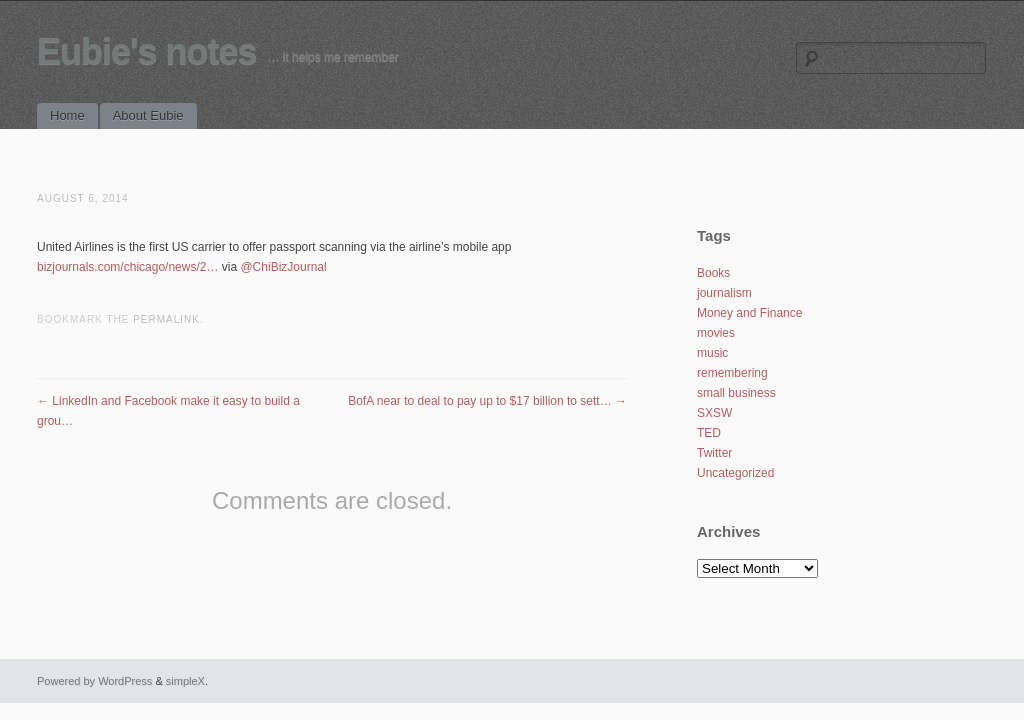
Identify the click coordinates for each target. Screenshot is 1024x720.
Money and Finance (749, 313)
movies (716, 333)
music (712, 353)
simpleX (185, 681)
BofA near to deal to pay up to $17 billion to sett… (487, 401)
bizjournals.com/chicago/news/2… (127, 267)
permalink (166, 319)
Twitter (714, 453)
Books (713, 273)
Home (67, 115)
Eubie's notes (147, 51)
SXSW (714, 413)
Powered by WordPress (94, 681)
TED (709, 433)
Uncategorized (735, 473)
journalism (724, 293)
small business (736, 393)
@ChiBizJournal (283, 267)
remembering (732, 373)
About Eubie (148, 115)
